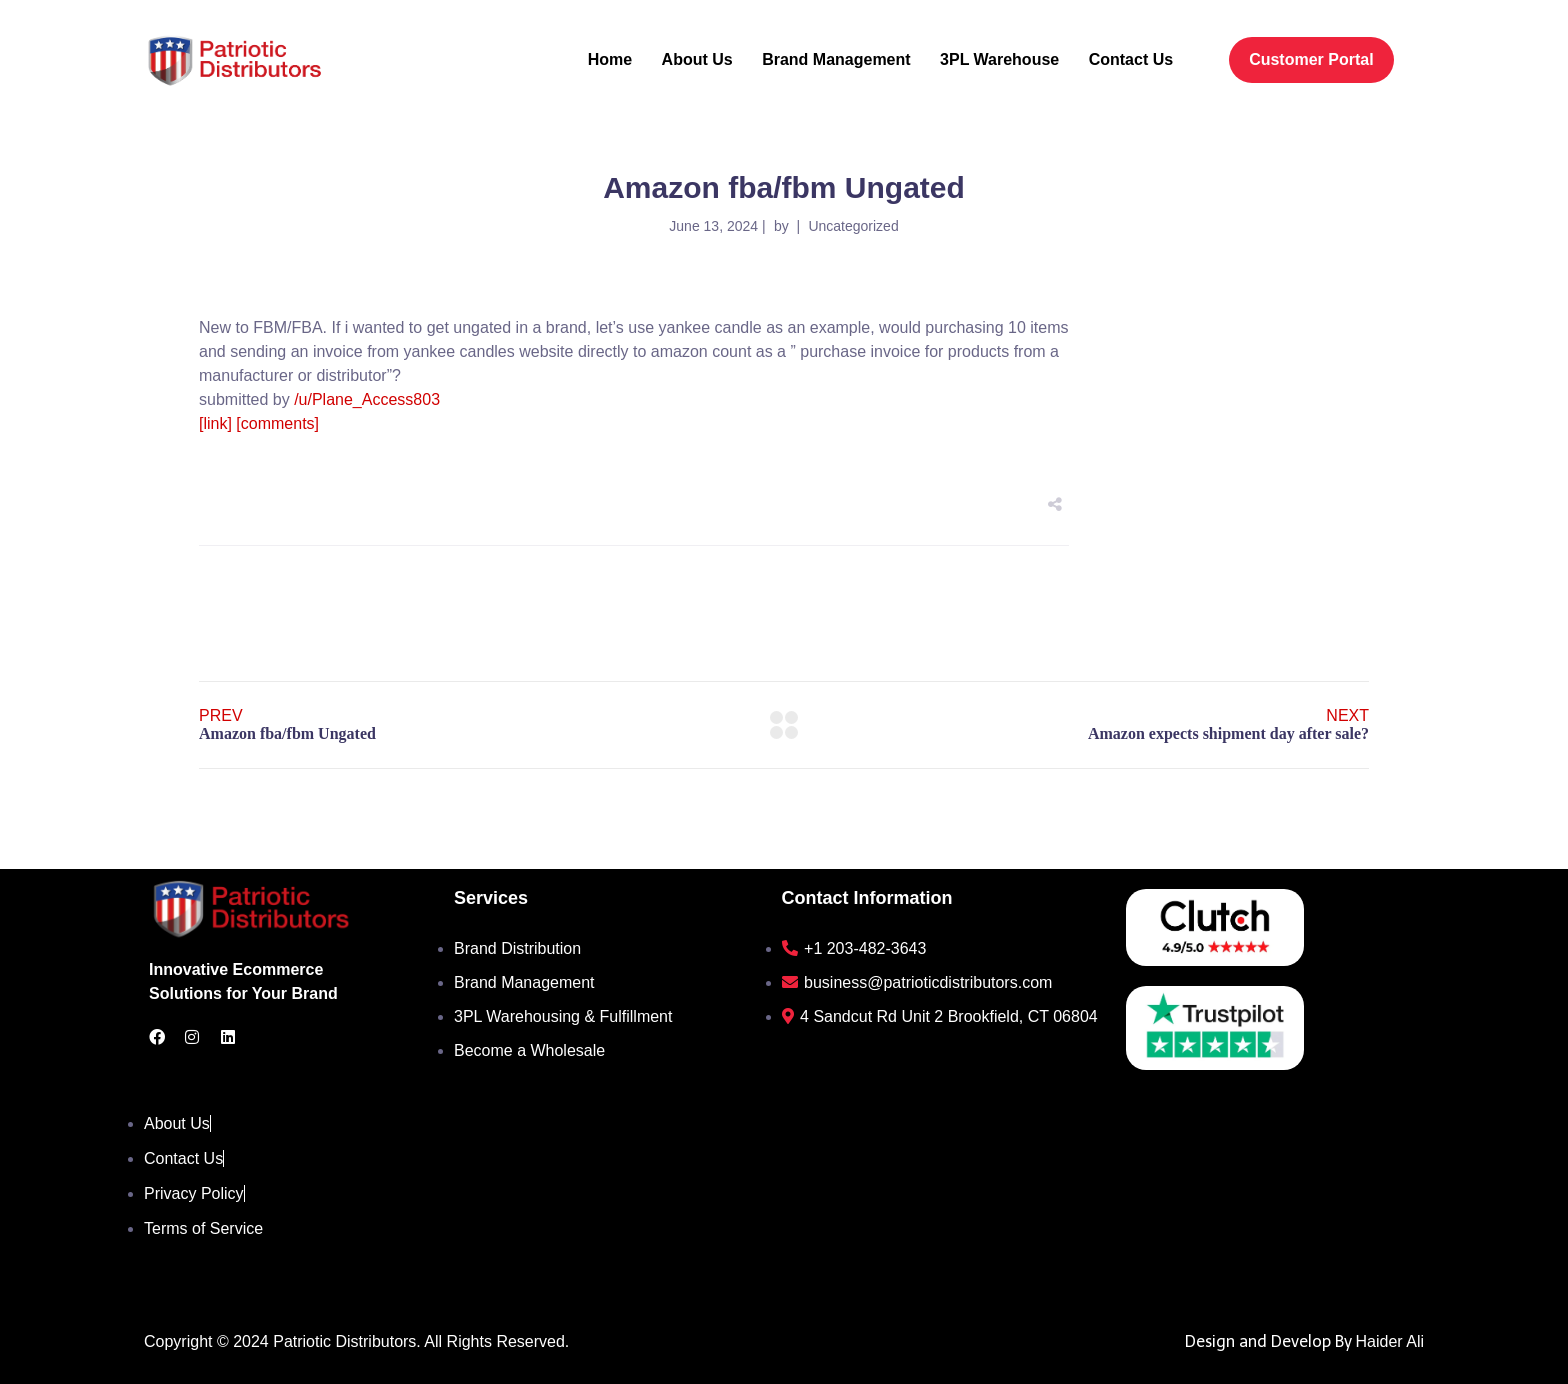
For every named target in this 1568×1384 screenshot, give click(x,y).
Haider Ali (1390, 1341)
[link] (215, 423)
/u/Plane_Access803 (367, 399)
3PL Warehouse (999, 59)
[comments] (277, 423)
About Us (697, 59)
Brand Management (836, 59)
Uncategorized (853, 226)
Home (610, 59)
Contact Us (1131, 59)
